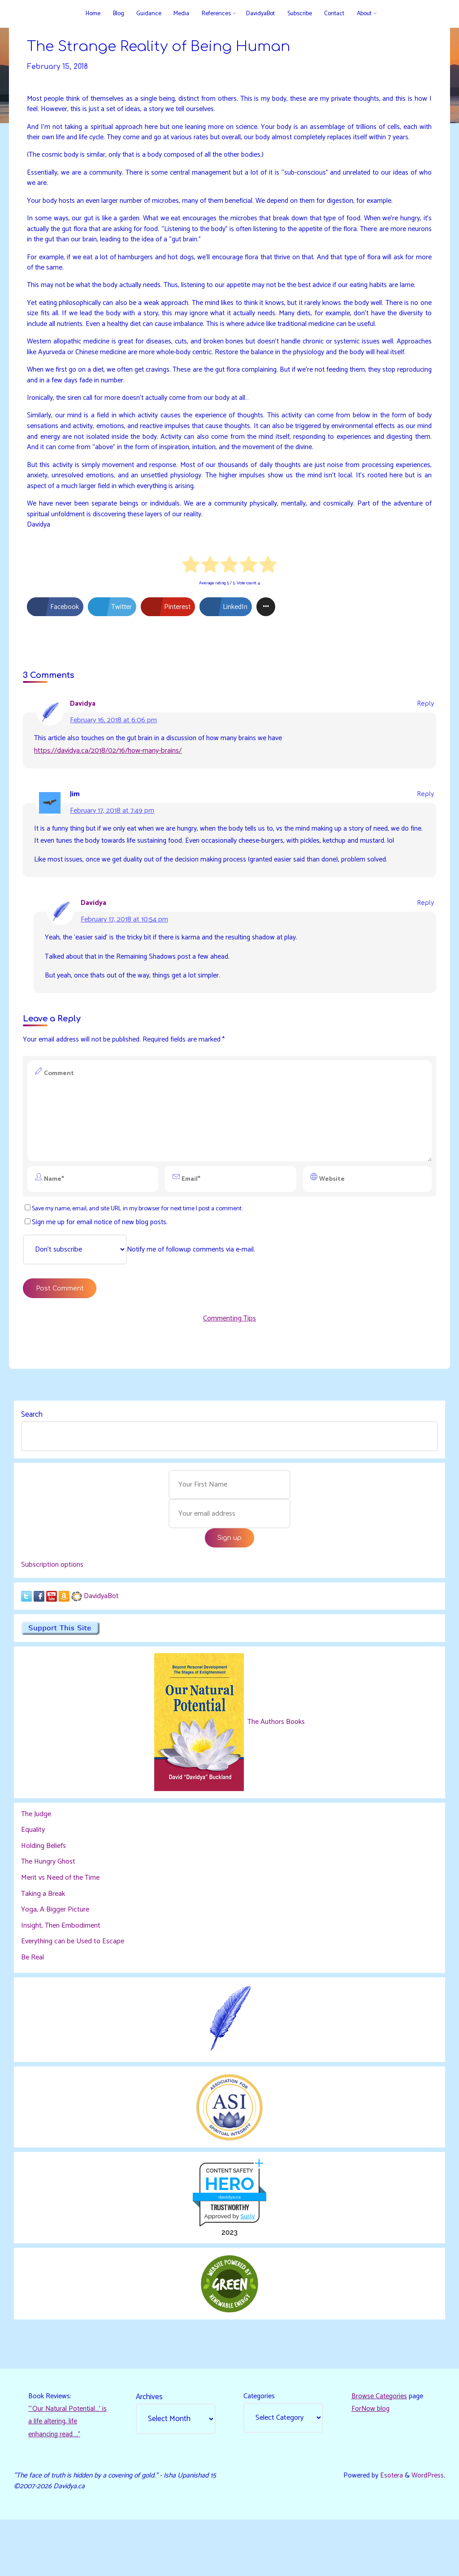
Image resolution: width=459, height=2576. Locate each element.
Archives (149, 2439)
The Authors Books (275, 1762)
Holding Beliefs (44, 1886)
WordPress (426, 2520)
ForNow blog (371, 2452)
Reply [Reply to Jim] (424, 822)
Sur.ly (247, 2257)
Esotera (389, 2520)
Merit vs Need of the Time (61, 1918)
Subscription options (53, 1604)
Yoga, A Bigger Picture (56, 1950)
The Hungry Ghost (49, 1902)
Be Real (33, 1998)
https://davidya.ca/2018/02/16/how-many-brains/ (108, 779)
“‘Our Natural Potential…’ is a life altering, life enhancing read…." (66, 2465)
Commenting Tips (229, 1354)
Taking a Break (43, 1934)
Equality (33, 1870)
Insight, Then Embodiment (61, 1966)
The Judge (37, 1854)
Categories (260, 2439)
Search (32, 1452)
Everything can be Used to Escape (73, 1982)
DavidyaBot (101, 1635)
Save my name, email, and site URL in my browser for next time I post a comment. (139, 1242)
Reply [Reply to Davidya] (424, 731)
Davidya (83, 731)
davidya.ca (229, 2238)
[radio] (191, 592)
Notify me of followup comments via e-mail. (140, 1283)
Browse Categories (379, 2439)
